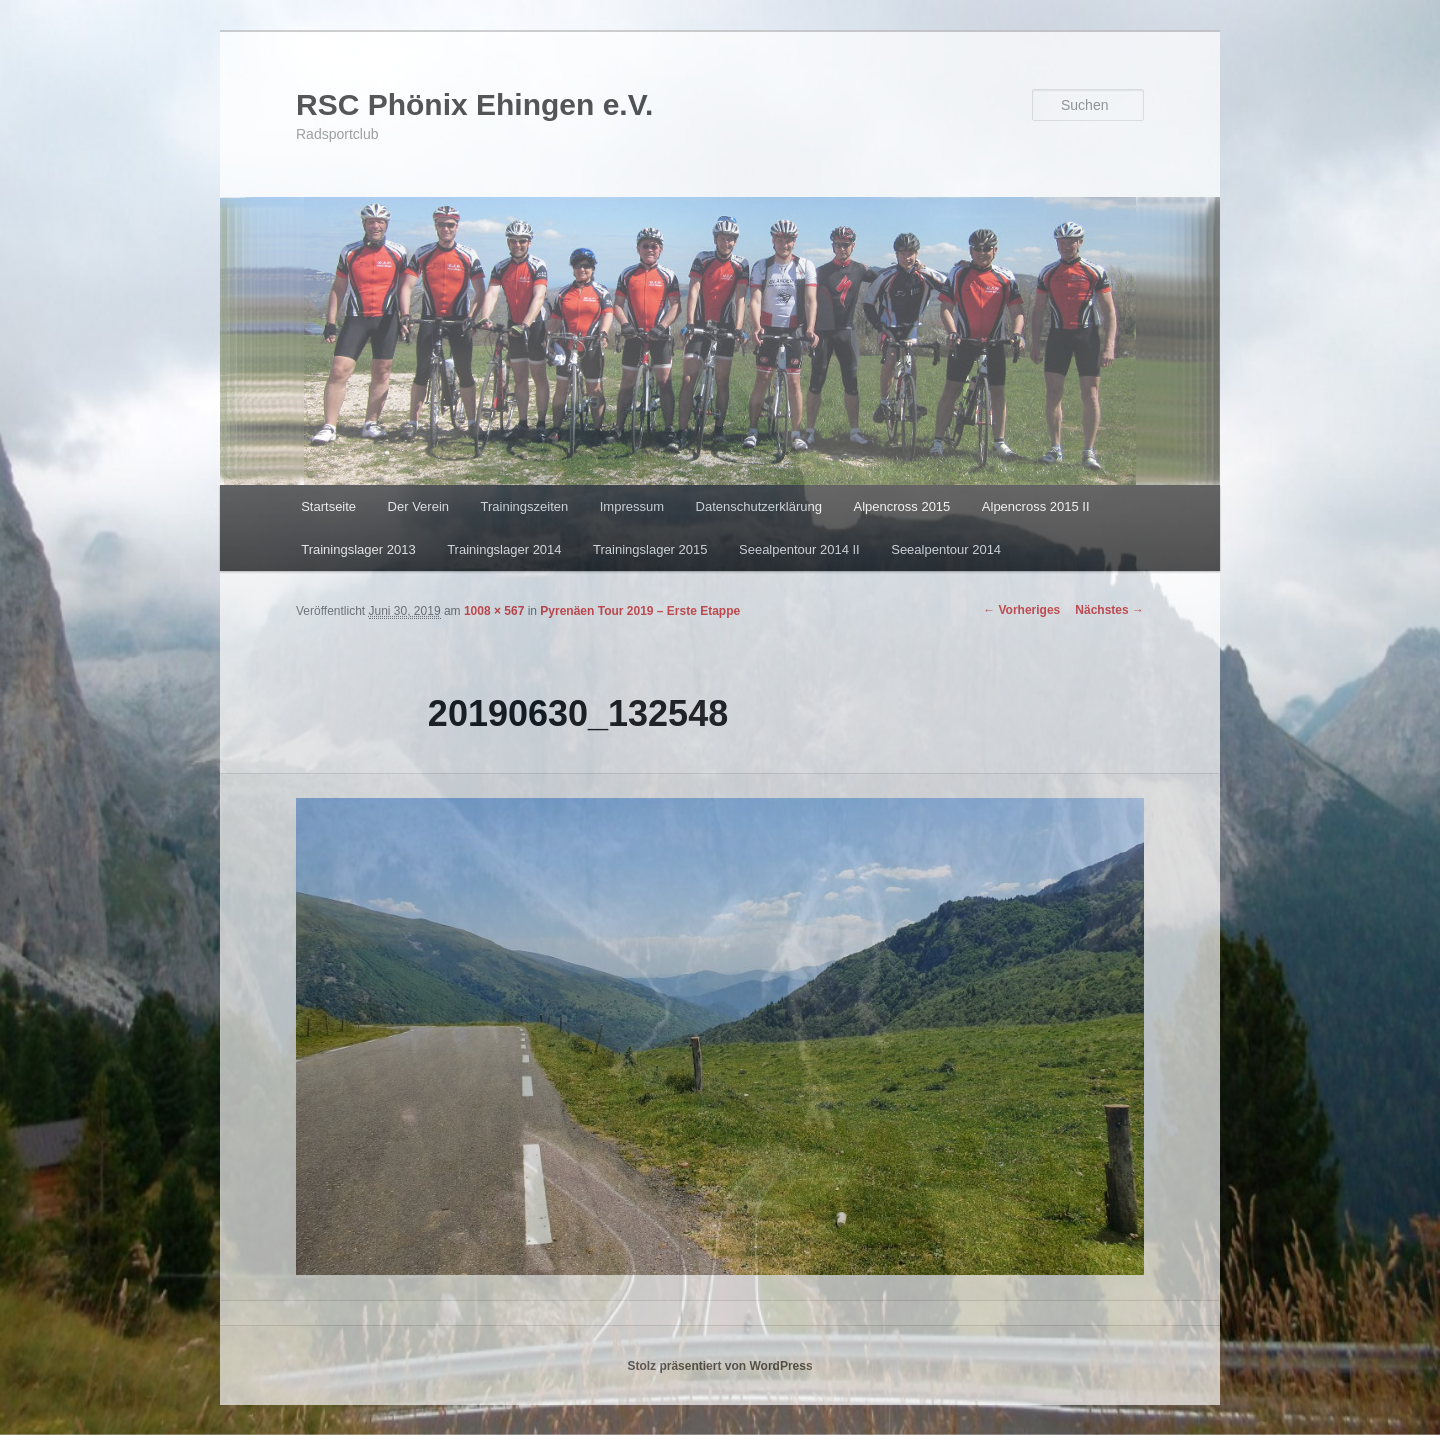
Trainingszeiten (525, 506)
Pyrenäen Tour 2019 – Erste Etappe (640, 611)
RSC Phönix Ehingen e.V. (474, 104)
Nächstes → (1109, 610)
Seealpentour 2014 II (799, 549)
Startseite (328, 506)
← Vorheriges (1021, 610)
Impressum (632, 506)
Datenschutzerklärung (759, 506)
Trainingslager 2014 (504, 549)
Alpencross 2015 (901, 506)
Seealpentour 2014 (946, 549)
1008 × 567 (494, 611)
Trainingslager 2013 (358, 549)
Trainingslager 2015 (650, 549)
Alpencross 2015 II (1036, 506)
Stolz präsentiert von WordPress (719, 1366)
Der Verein (418, 506)
